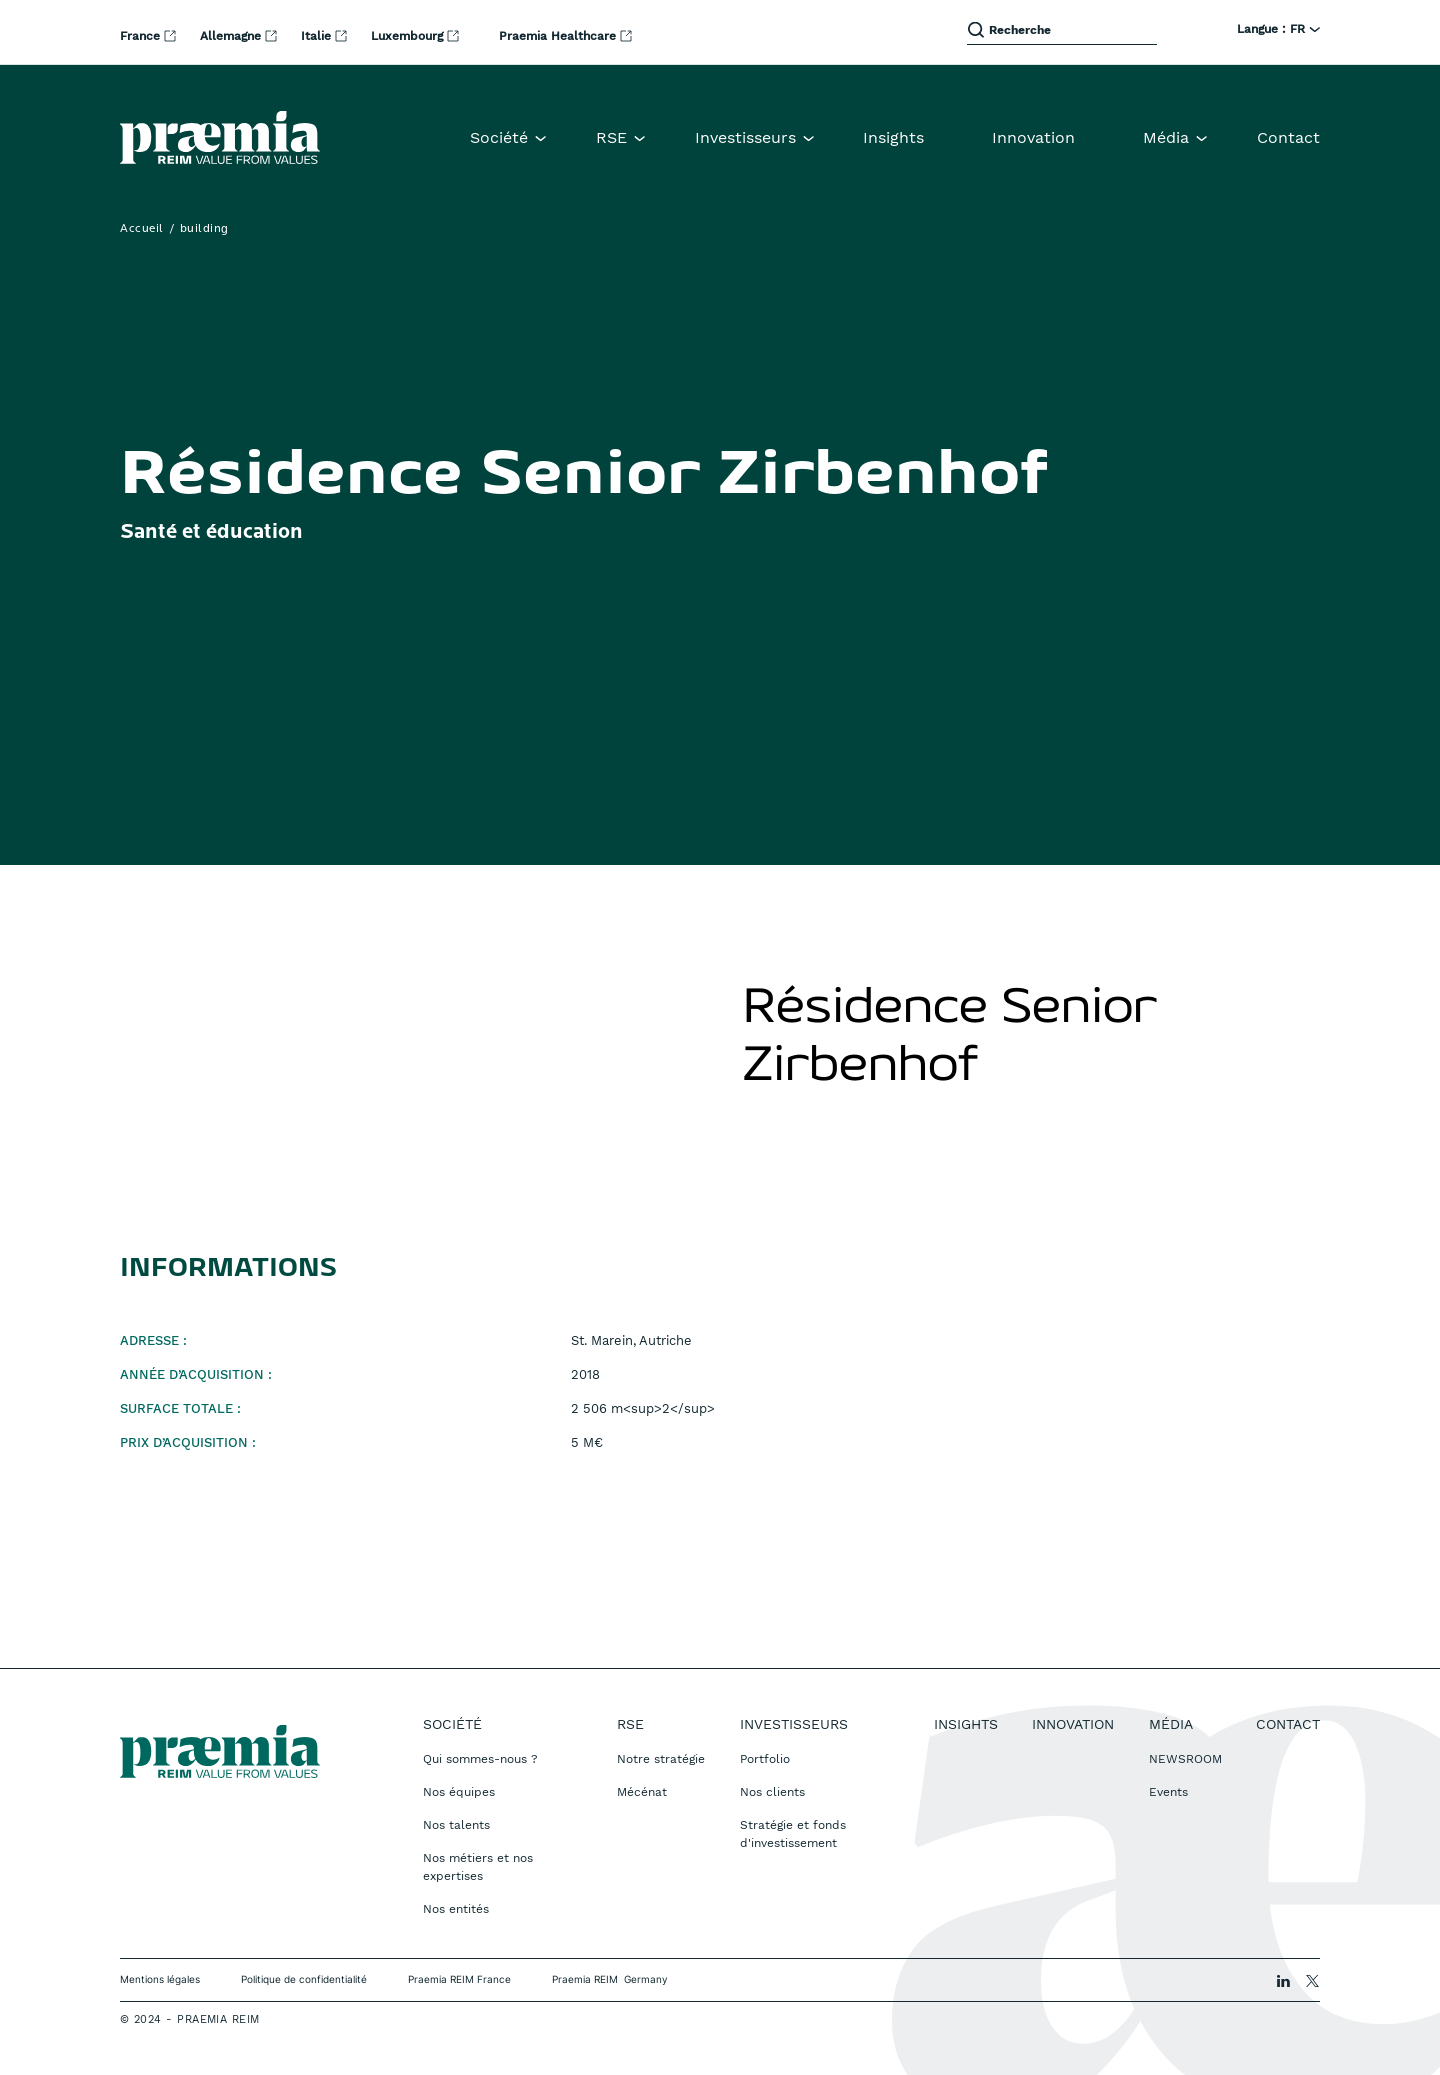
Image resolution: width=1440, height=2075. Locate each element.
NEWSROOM (1185, 1759)
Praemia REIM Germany (610, 1979)
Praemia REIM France (459, 1979)
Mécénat (642, 1792)
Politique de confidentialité (304, 1979)
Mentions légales (160, 1979)
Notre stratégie (661, 1759)
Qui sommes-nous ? (480, 1759)
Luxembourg (409, 36)
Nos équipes (459, 1792)
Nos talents (456, 1825)
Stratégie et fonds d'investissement (793, 1834)
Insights (893, 137)
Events (1168, 1792)
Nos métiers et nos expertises (478, 1867)
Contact (1288, 137)
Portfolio (765, 1759)
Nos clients (772, 1792)
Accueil (142, 229)
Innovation (1033, 137)
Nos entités (456, 1909)
